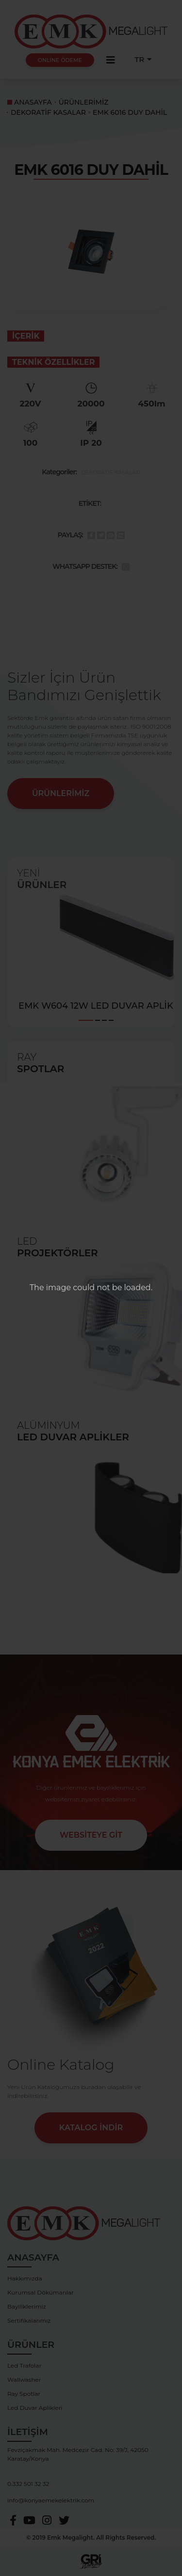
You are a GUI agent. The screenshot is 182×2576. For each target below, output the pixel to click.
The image (50, 1287)
